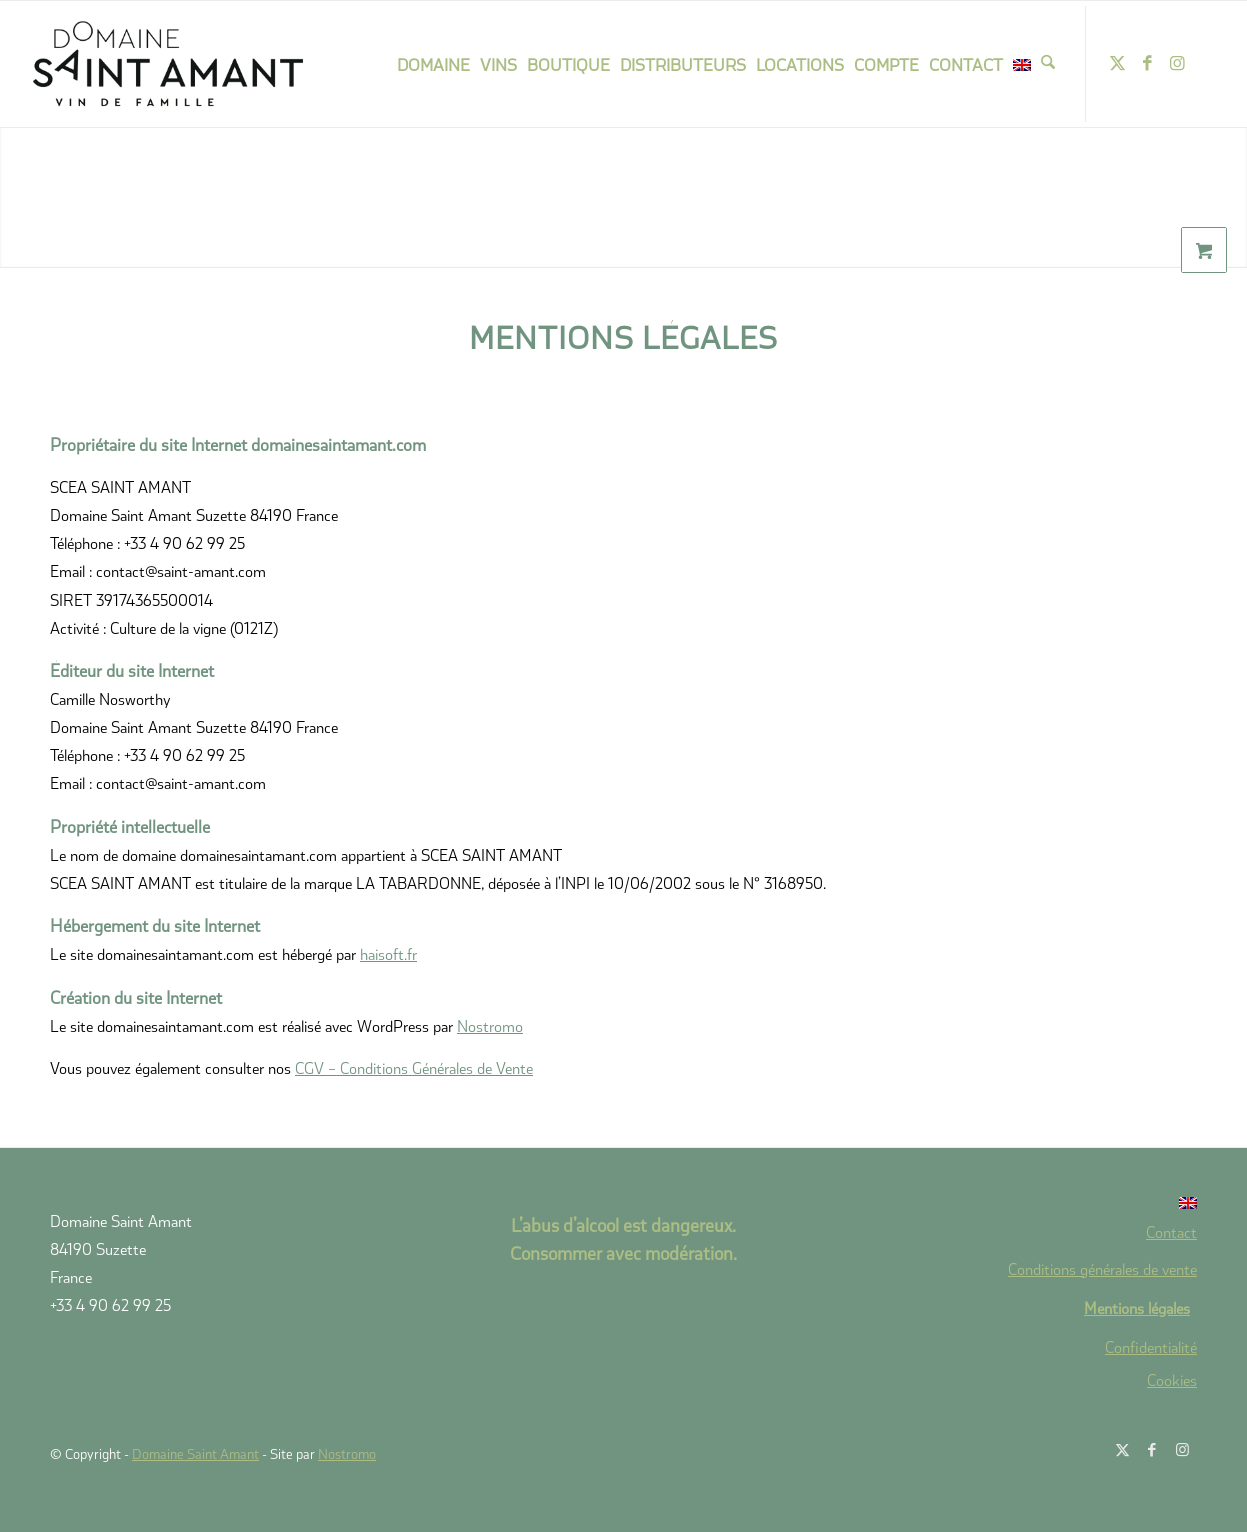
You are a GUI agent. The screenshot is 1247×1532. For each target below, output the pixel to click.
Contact (1171, 1231)
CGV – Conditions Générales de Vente (414, 1067)
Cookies (1172, 1380)
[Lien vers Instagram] (1177, 63)
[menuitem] (433, 64)
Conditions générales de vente (1102, 1268)
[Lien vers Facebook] (1147, 63)
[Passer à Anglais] (1029, 1203)
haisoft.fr (388, 953)
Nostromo (490, 1025)
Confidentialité (1151, 1346)
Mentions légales (1137, 1307)
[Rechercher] (1048, 64)
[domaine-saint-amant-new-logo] (194, 64)
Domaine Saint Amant (195, 1453)
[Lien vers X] (1117, 63)
